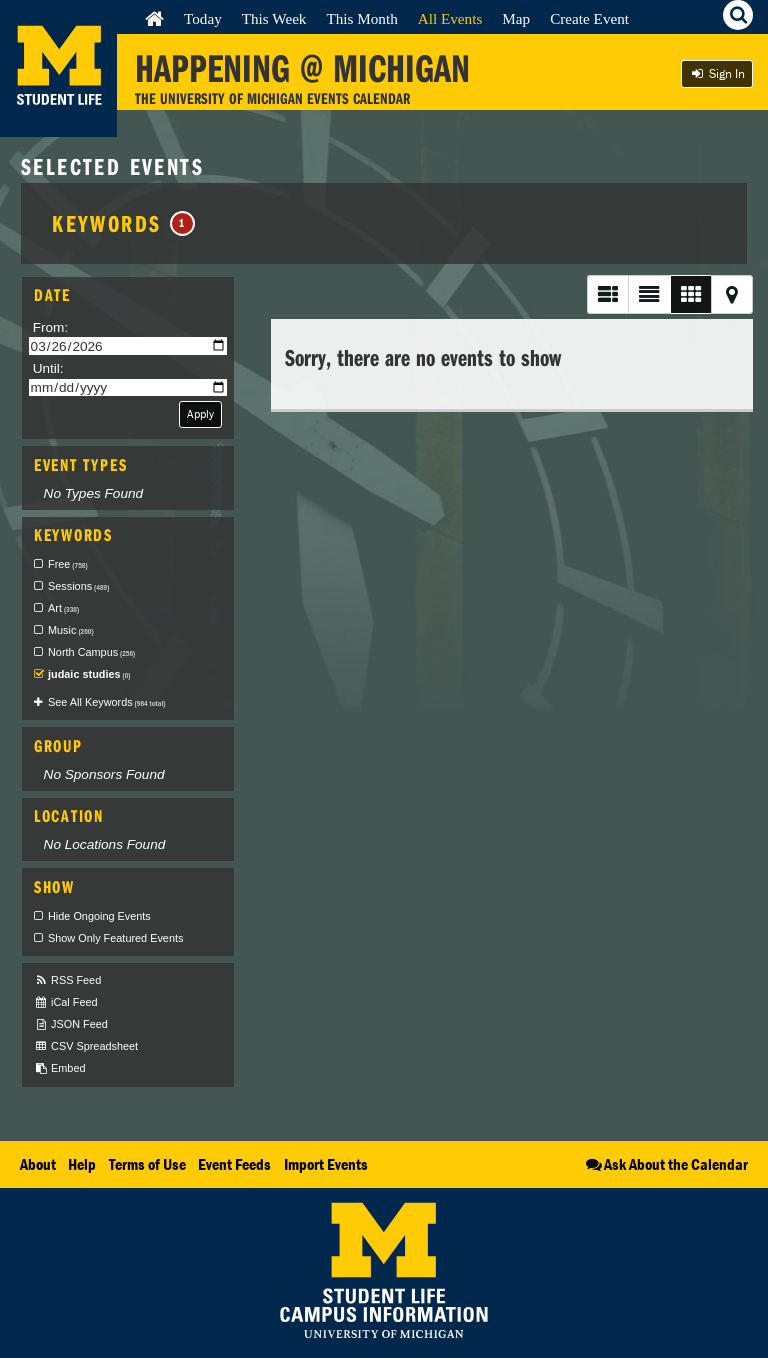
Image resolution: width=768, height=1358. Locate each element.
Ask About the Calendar (665, 1164)
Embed (59, 1068)
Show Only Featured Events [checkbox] (115, 938)
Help (82, 1164)
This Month (361, 18)
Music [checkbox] (71, 630)
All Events (450, 18)
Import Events (326, 1164)
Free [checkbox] (68, 564)
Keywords (123, 223)
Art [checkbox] (63, 608)
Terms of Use (147, 1164)
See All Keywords (106, 702)
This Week (274, 18)
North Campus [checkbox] (91, 652)
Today (203, 18)
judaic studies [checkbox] (89, 674)
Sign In (717, 73)
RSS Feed (67, 980)
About (38, 1164)
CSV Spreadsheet (86, 1046)
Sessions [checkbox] (78, 586)
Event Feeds (234, 1164)
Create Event (589, 18)
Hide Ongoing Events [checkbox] (99, 916)
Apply (200, 413)
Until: (48, 368)
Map (516, 18)
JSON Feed (71, 1024)
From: (51, 327)
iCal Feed (66, 1002)
